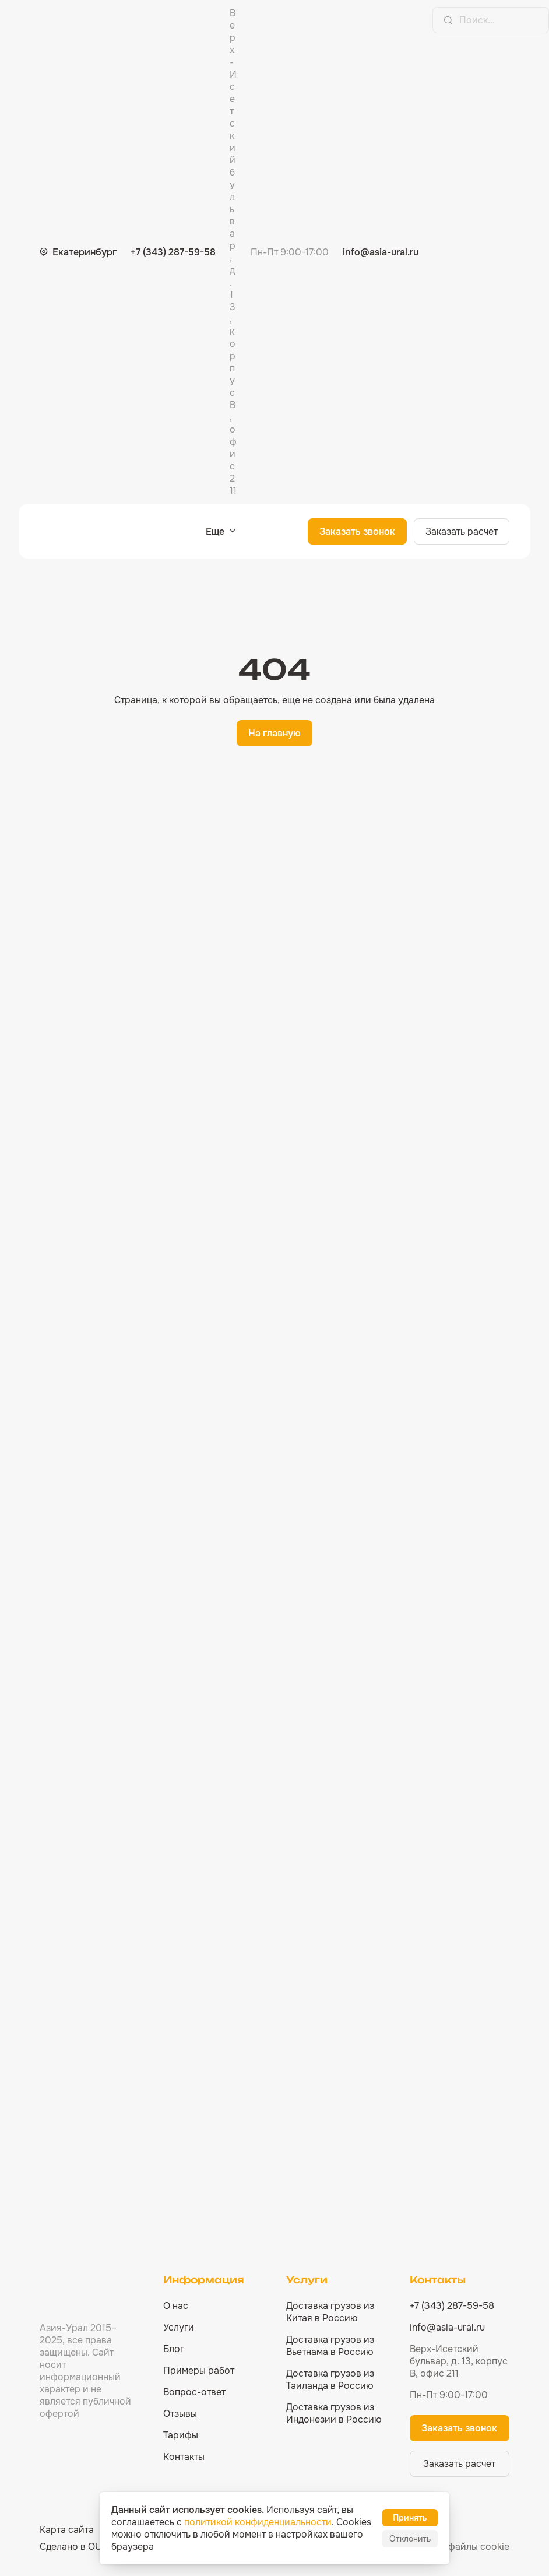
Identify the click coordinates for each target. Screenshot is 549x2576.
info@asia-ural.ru (380, 252)
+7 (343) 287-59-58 (173, 252)
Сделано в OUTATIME (87, 2546)
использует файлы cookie (452, 2546)
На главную (274, 733)
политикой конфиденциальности (258, 2522)
